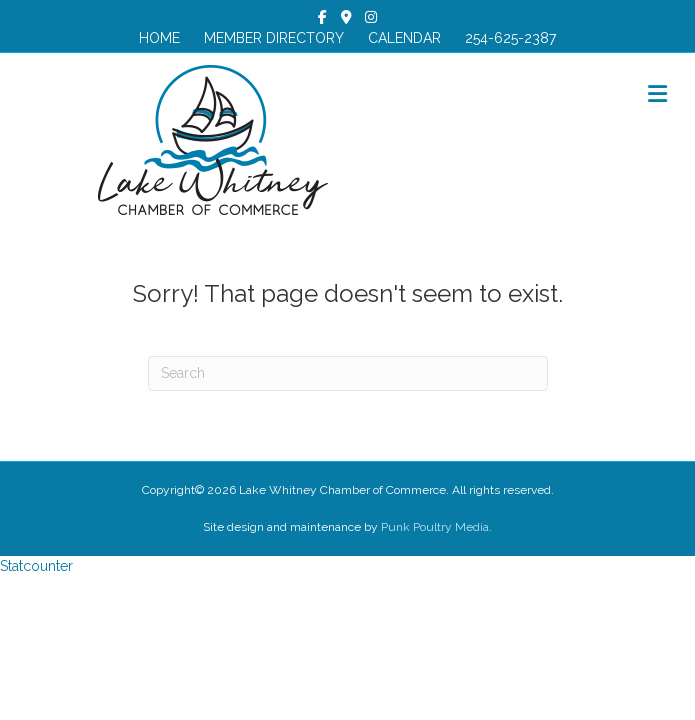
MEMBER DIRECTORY (274, 38)
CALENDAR (404, 38)
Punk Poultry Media (435, 527)
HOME (159, 38)
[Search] (348, 373)
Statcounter (36, 566)
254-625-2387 (510, 38)
